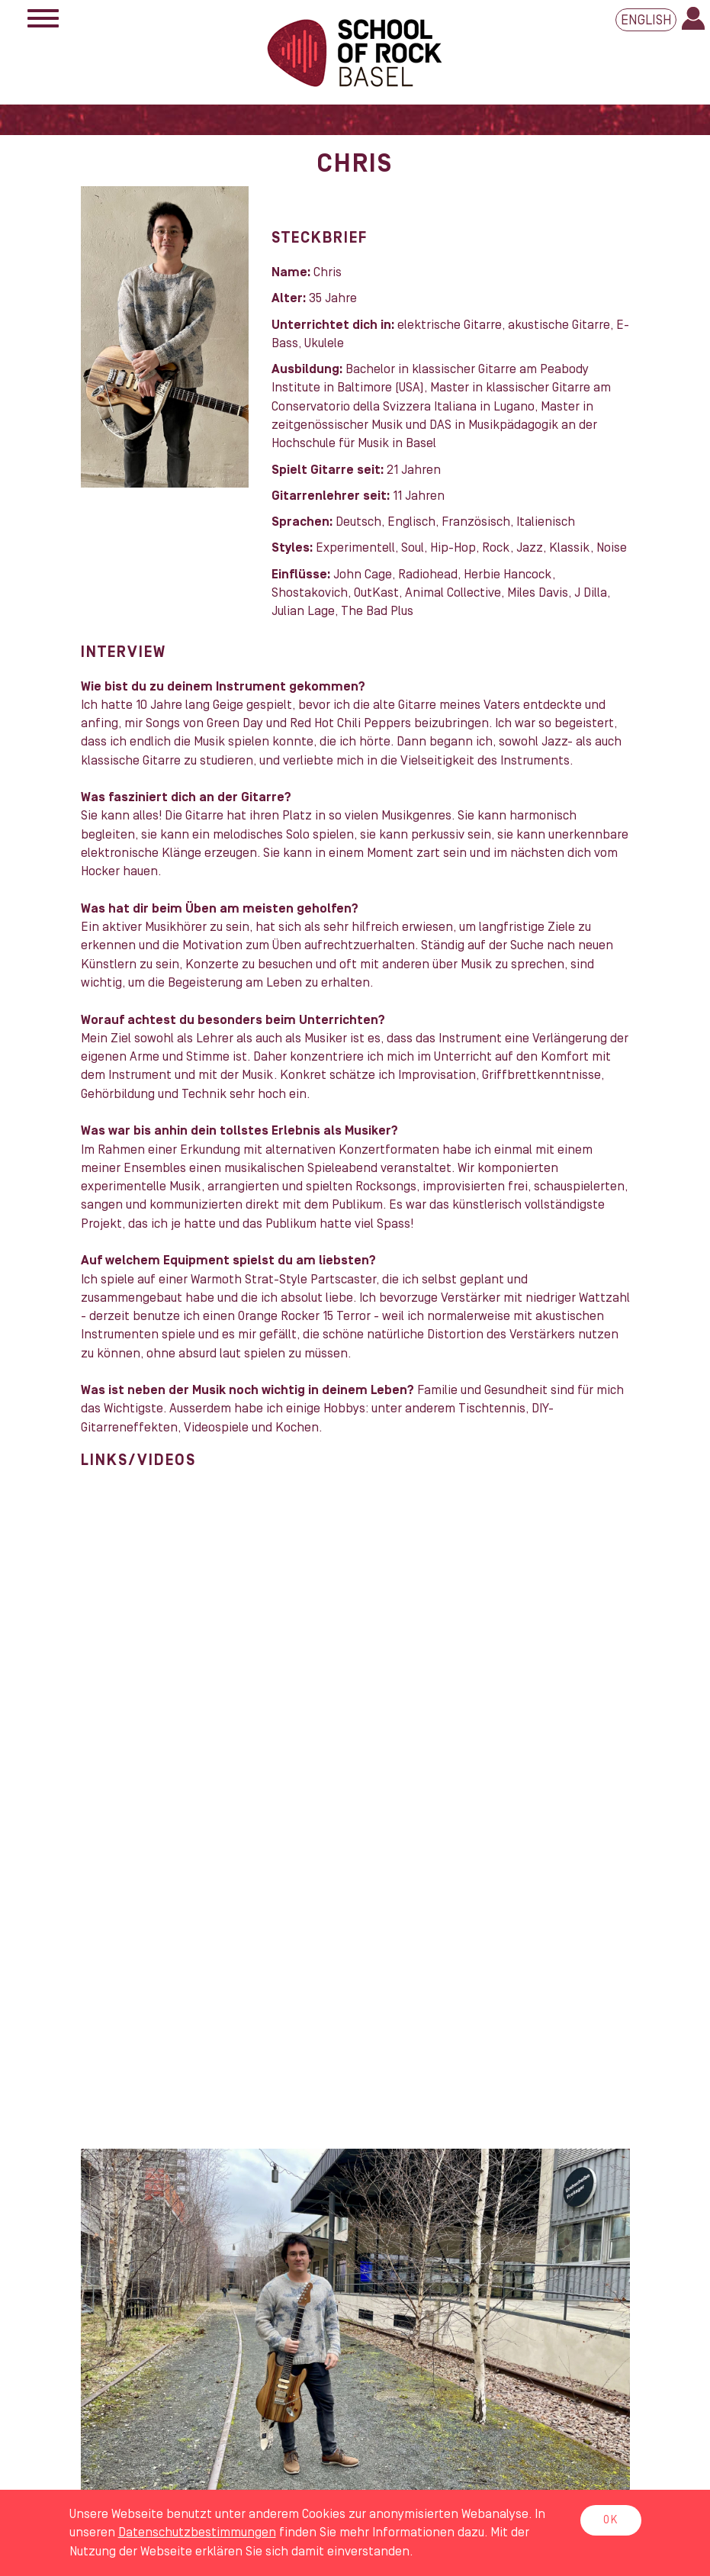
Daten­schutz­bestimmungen (197, 2532)
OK (610, 2520)
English (646, 20)
